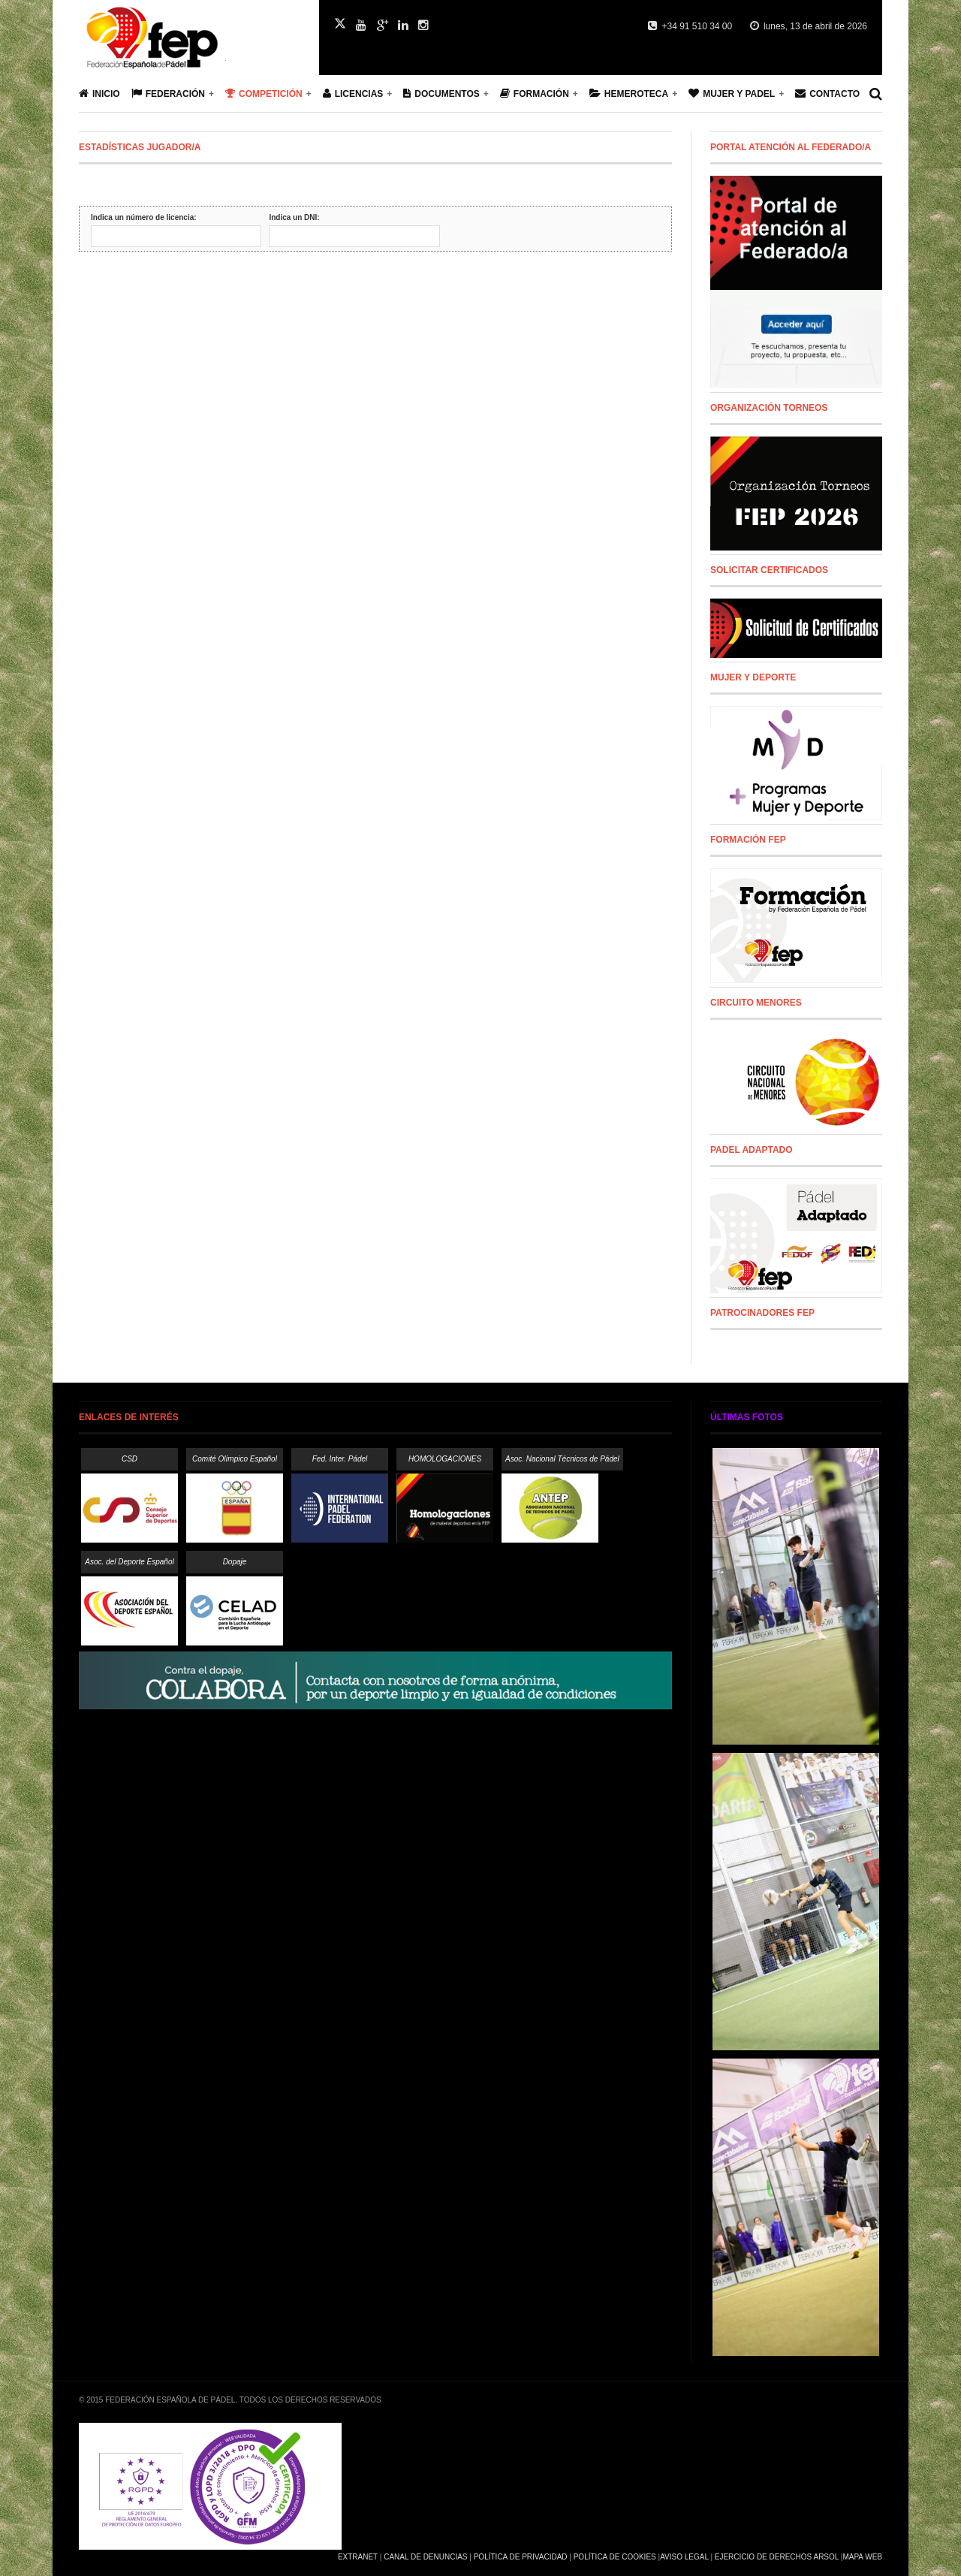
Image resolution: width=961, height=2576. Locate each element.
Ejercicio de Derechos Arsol (777, 2557)
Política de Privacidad (521, 2557)
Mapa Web (862, 2557)
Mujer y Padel (731, 93)
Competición (264, 93)
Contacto (827, 93)
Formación (534, 93)
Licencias (353, 93)
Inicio (99, 93)
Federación (168, 93)
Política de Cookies (615, 2557)
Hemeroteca (628, 93)
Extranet (358, 2557)
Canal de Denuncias (425, 2557)
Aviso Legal (684, 2557)
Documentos (441, 93)
